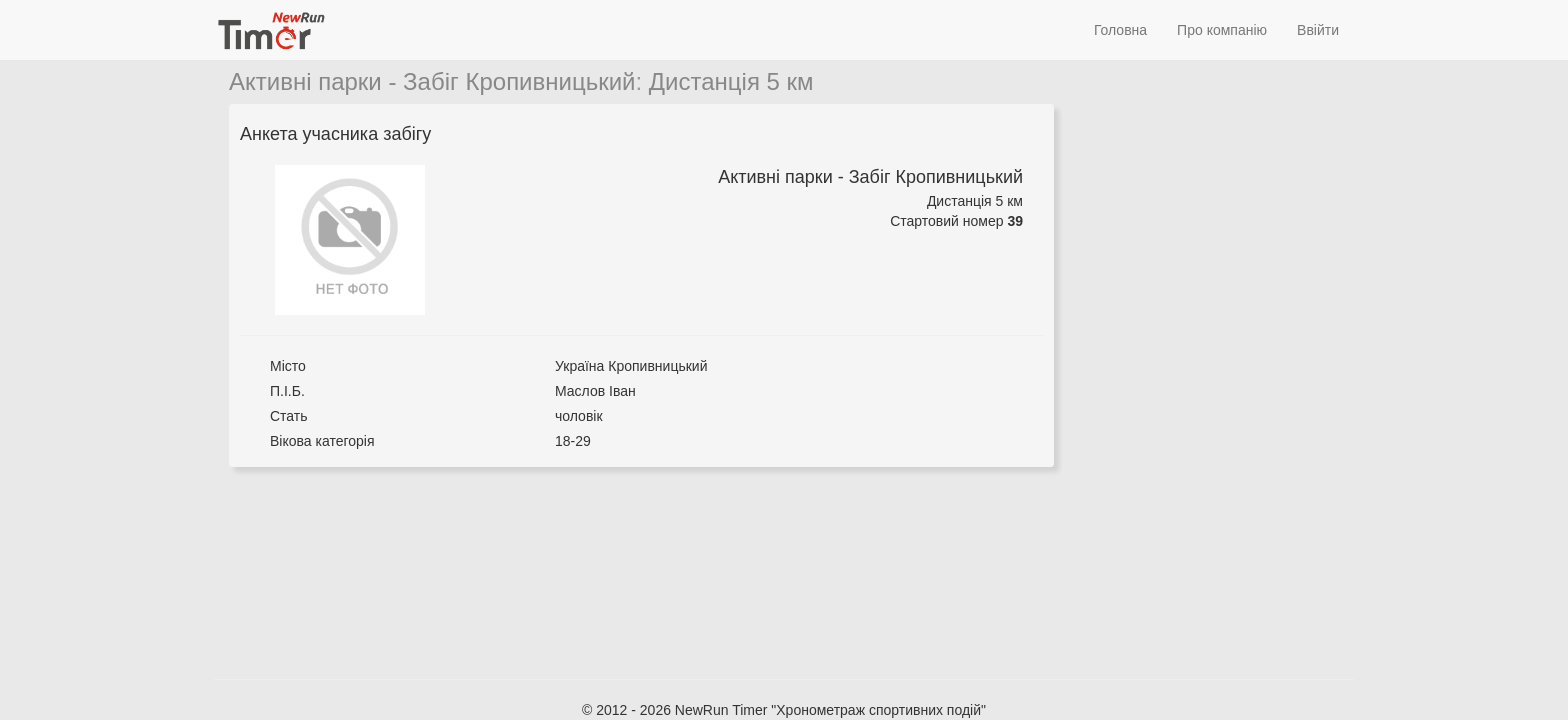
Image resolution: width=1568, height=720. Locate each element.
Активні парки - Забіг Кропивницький (432, 81)
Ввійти (1318, 30)
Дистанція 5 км (731, 81)
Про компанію (1222, 30)
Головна (1120, 30)
